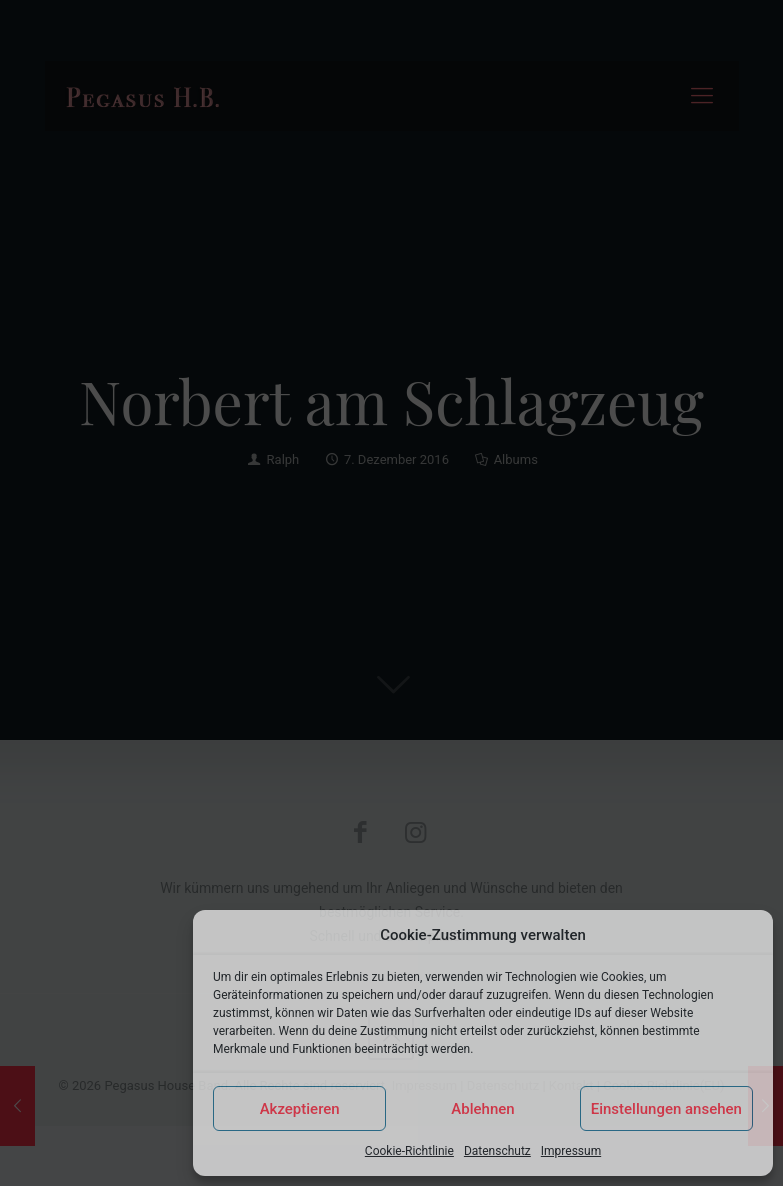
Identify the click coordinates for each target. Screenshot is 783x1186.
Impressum (571, 1151)
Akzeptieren (300, 1109)
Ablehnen (482, 1109)
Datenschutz (497, 1151)
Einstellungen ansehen (666, 1109)
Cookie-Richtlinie (409, 1151)
